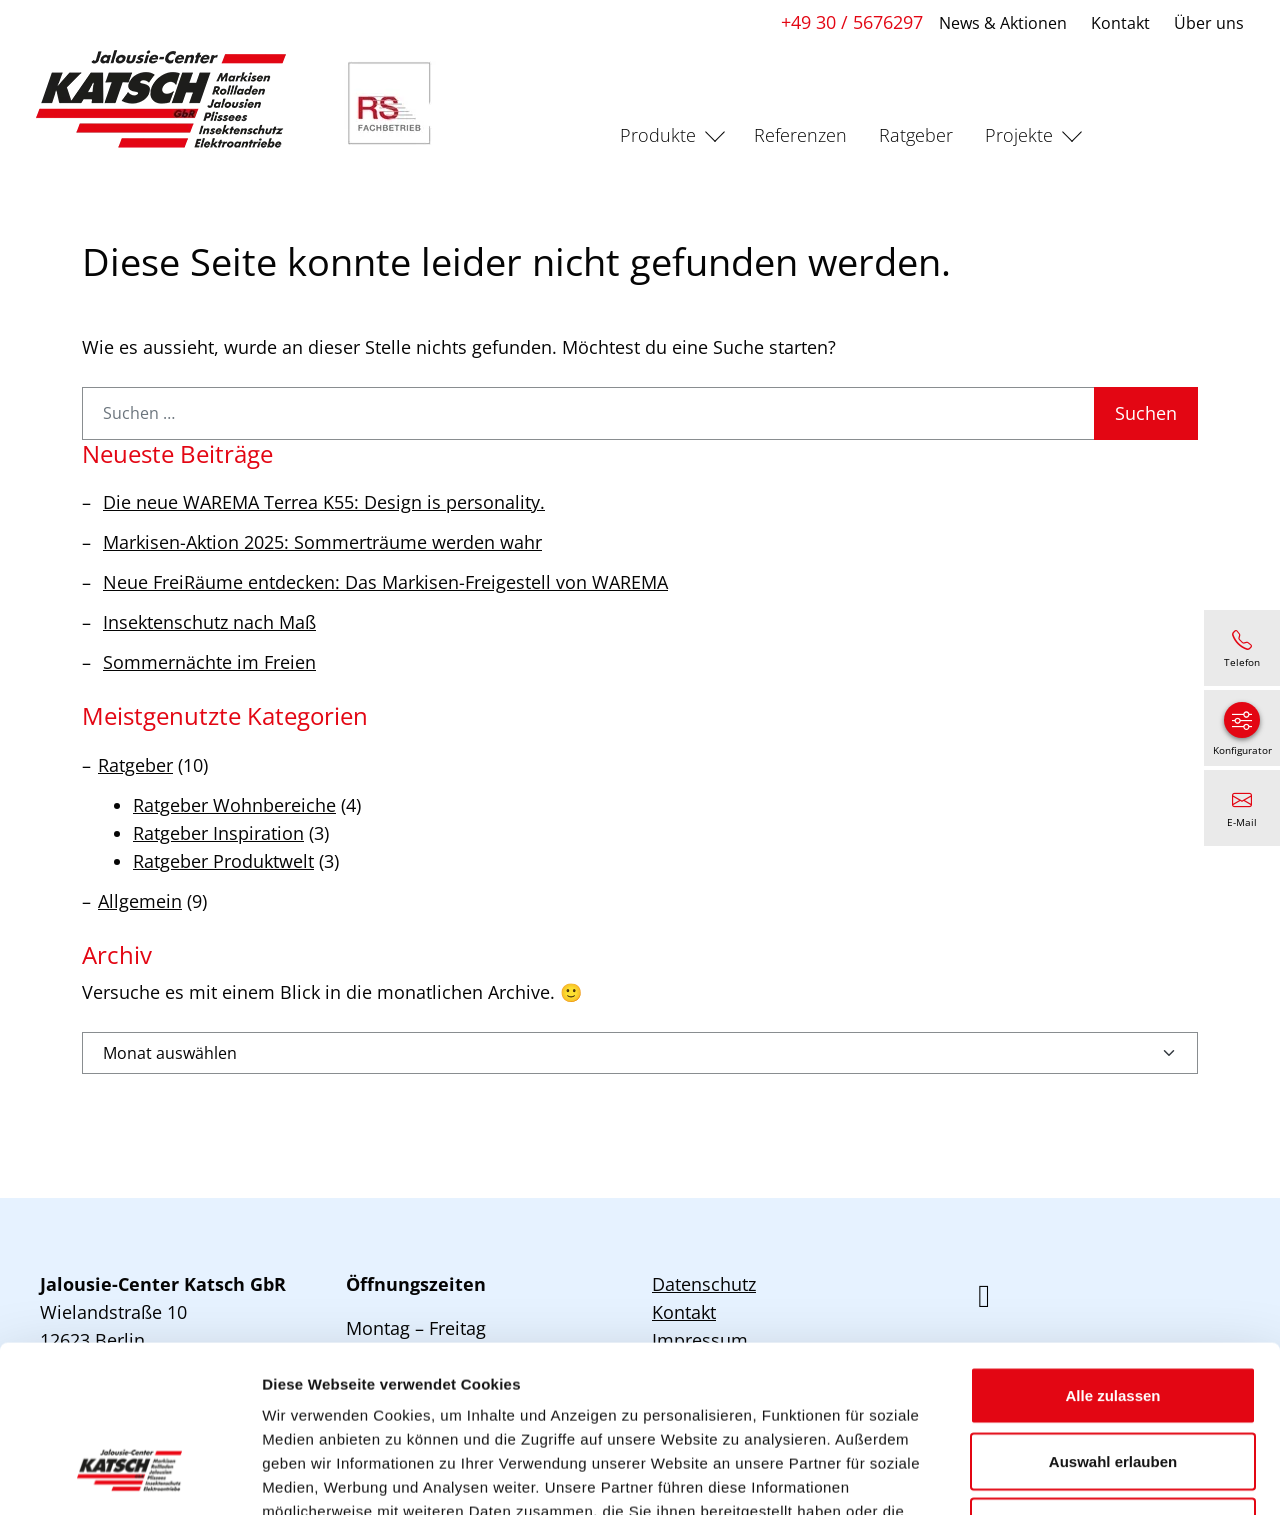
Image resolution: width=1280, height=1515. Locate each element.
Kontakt (1120, 23)
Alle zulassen (1112, 1252)
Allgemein (140, 901)
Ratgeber (916, 135)
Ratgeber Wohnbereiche (234, 805)
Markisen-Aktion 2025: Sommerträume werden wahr (322, 542)
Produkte (658, 135)
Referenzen (800, 135)
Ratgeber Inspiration (218, 833)
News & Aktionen (1003, 23)
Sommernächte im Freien (209, 662)
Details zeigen (1063, 1475)
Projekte (1019, 135)
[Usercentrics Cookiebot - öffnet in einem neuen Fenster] (129, 1476)
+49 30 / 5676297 (852, 22)
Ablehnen (1113, 1383)
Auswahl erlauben (1113, 1318)
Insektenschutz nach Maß (209, 622)
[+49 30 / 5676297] (1242, 648)
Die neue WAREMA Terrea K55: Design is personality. (324, 502)
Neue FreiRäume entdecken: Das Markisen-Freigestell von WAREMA (385, 582)
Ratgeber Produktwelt (223, 861)
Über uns (1209, 23)
